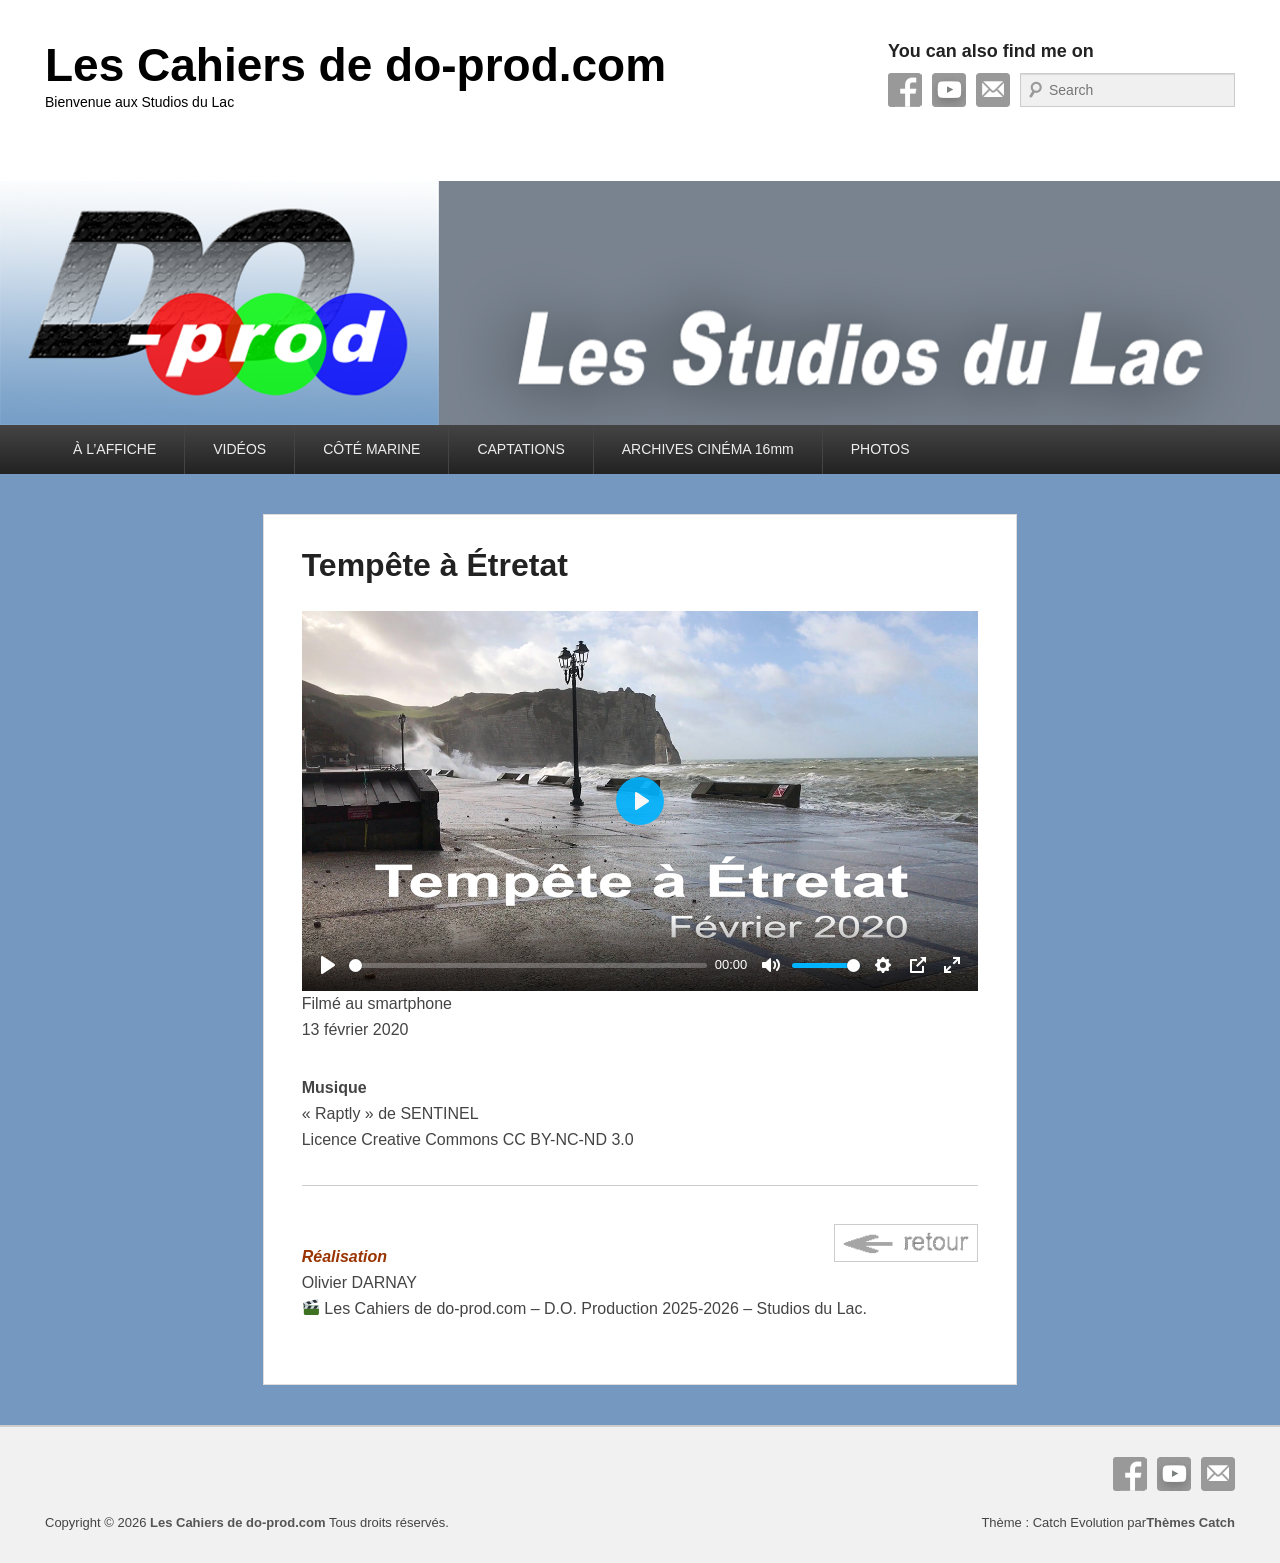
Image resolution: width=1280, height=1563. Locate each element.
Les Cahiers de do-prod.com (355, 65)
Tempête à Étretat (435, 565)
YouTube (949, 90)
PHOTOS (880, 449)
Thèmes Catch (1190, 1522)
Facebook (905, 90)
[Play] (328, 965)
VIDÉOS (239, 449)
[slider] (528, 965)
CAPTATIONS (520, 449)
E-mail (993, 90)
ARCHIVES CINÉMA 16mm (708, 449)
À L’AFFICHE (114, 449)
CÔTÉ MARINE (371, 449)
